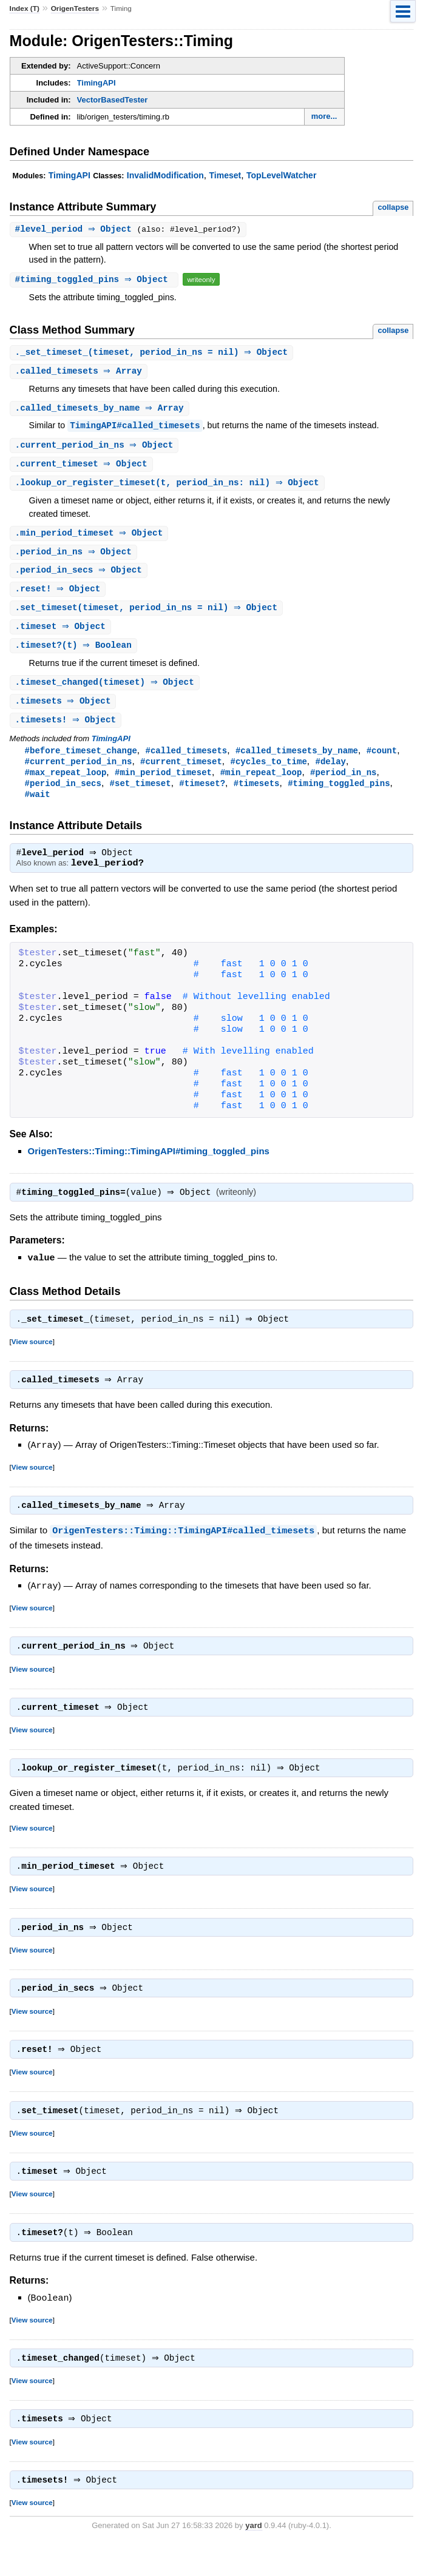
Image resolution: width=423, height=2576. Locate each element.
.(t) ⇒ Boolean (75, 653)
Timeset (225, 175)
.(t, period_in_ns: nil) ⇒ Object (168, 487)
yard (253, 2557)
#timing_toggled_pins (339, 795)
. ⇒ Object (96, 448)
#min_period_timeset (163, 784)
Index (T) (24, 8)
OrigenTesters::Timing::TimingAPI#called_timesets (183, 1548)
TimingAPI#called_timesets (135, 428)
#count (382, 761)
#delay (330, 772)
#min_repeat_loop (261, 784)
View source (32, 1358)
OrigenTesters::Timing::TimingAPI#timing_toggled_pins (148, 1165)
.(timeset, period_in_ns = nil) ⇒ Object (153, 353)
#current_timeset (181, 772)
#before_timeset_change (81, 761)
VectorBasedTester (112, 99)
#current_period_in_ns (78, 772)
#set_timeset (140, 795)
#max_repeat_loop (66, 784)
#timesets (257, 795)
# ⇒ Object (77, 229)
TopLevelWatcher (281, 175)
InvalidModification (165, 175)
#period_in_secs (63, 795)
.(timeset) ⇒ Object (106, 691)
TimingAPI (96, 82)
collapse (392, 207)
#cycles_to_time (268, 772)
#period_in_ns (343, 784)
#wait (37, 807)
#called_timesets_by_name (296, 761)
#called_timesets (186, 761)
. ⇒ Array (80, 372)
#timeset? (202, 795)
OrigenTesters (75, 8)
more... (324, 116)
